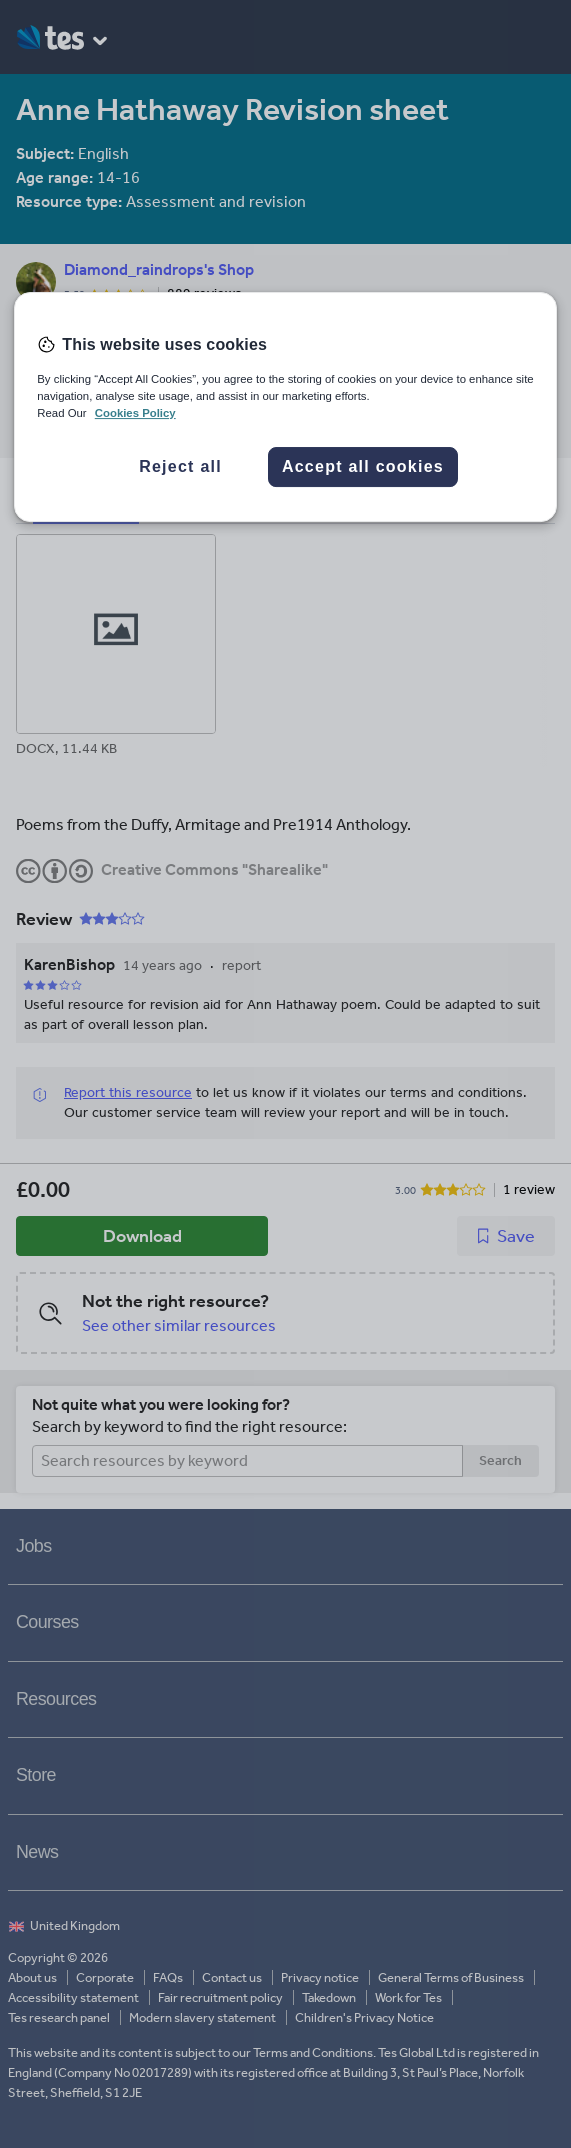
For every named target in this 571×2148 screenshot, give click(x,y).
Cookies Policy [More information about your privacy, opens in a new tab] (135, 413)
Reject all (180, 466)
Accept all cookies (363, 466)
